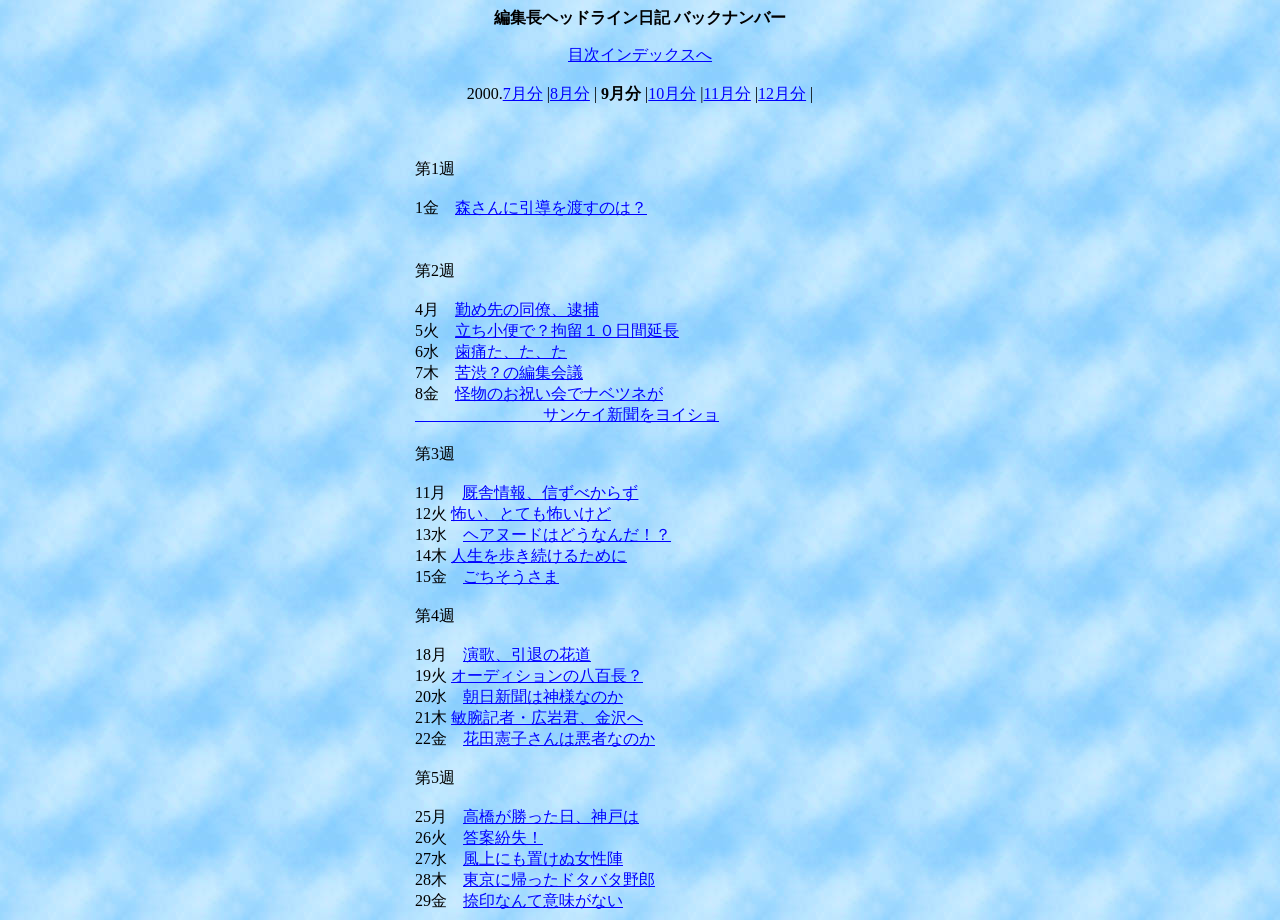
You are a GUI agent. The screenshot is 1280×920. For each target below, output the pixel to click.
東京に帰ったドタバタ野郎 (559, 879)
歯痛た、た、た (511, 351)
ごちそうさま (511, 576)
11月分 (727, 93)
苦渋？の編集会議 (519, 372)
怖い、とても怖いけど (531, 513)
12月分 (782, 93)
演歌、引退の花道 (527, 654)
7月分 (523, 93)
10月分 (672, 93)
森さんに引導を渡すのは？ (551, 207)
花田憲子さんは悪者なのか (559, 738)
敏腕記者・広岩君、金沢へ (547, 717)
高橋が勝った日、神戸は (551, 816)
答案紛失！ (503, 837)
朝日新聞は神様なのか (543, 696)
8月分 (570, 93)
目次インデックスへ (640, 54)
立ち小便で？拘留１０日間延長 (567, 330)
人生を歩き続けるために (539, 555)
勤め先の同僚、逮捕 (527, 309)
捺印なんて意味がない (543, 900)
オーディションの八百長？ (547, 675)
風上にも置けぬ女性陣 (543, 858)
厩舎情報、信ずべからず (550, 492)
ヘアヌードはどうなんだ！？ (567, 534)
